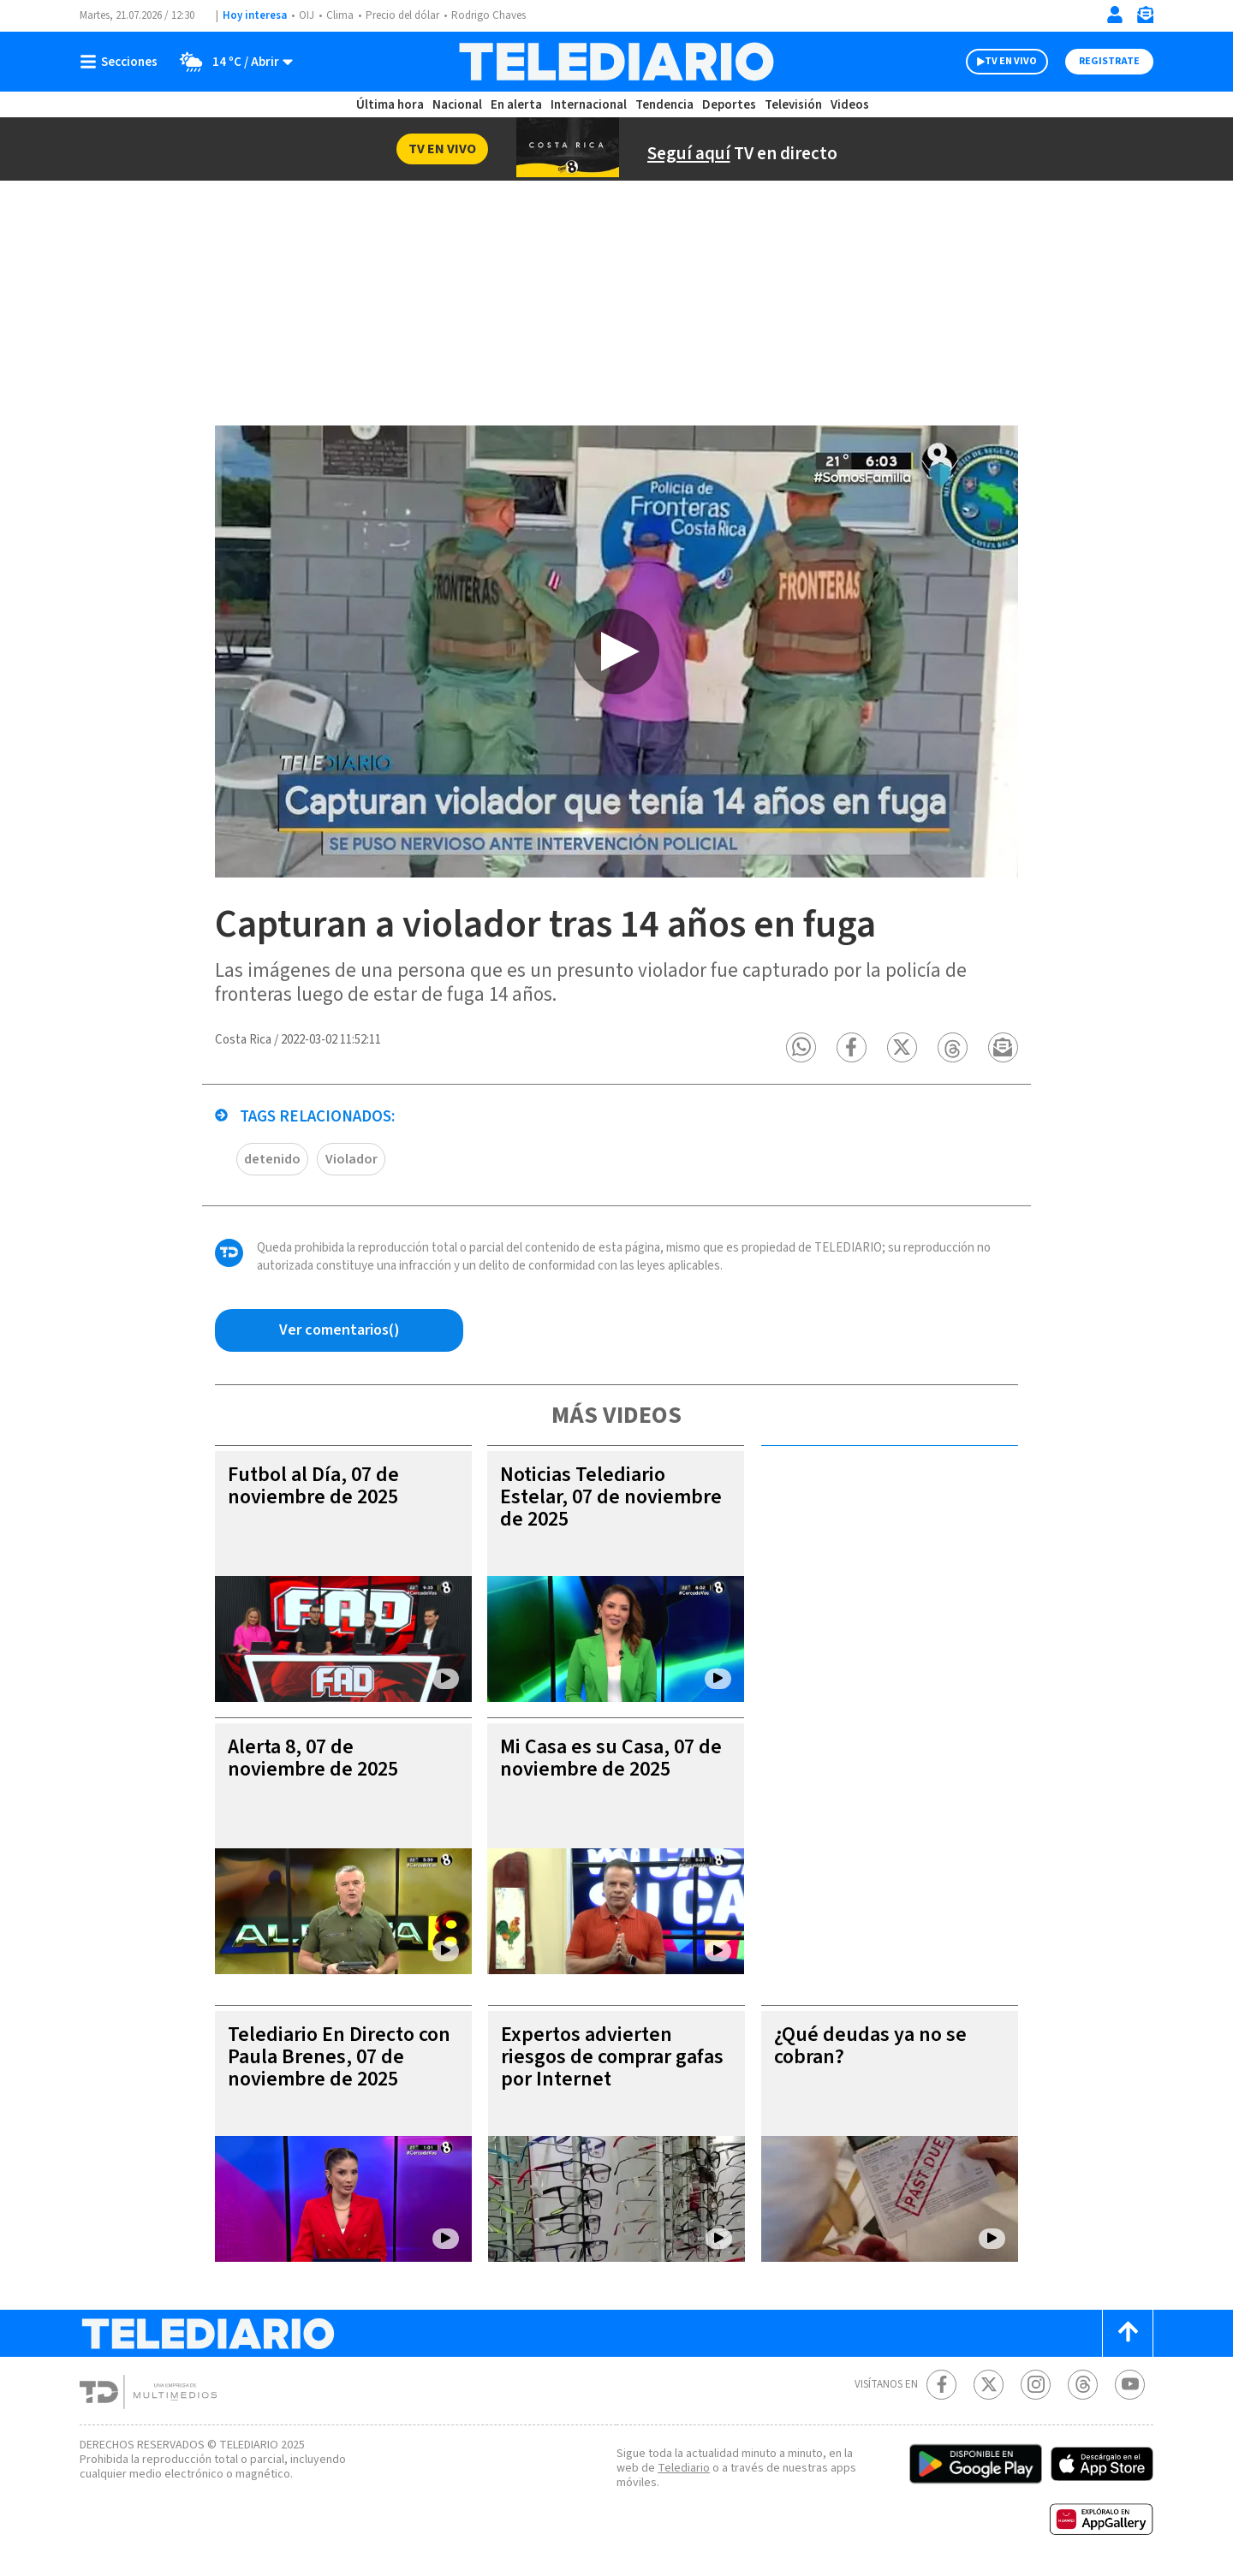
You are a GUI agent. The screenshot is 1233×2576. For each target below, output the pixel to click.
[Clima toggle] (230, 61)
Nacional (457, 105)
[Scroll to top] (1127, 2333)
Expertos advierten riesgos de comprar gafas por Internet (612, 2057)
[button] (801, 1047)
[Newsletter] (1144, 18)
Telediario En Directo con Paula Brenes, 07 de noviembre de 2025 (339, 2057)
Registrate (1109, 61)
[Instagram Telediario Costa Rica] (1036, 2385)
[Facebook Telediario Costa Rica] (941, 2385)
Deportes (729, 105)
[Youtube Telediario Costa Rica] (1130, 2385)
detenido (272, 1159)
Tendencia (664, 105)
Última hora (390, 105)
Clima (340, 15)
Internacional (589, 105)
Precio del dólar (402, 15)
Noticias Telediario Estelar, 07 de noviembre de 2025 (611, 1497)
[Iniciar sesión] (1114, 14)
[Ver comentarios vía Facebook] (339, 1330)
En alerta (516, 105)
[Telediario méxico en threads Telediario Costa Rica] (1083, 2385)
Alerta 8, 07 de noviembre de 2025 (313, 1758)
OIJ (306, 15)
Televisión (793, 105)
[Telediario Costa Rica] (616, 62)
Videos (850, 105)
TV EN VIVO (1011, 61)
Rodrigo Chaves (488, 15)
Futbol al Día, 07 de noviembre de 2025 (313, 1486)
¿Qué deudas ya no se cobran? (870, 2046)
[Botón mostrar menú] (122, 61)
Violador (351, 1159)
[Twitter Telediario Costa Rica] (989, 2385)
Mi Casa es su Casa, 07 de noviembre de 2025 (611, 1758)
